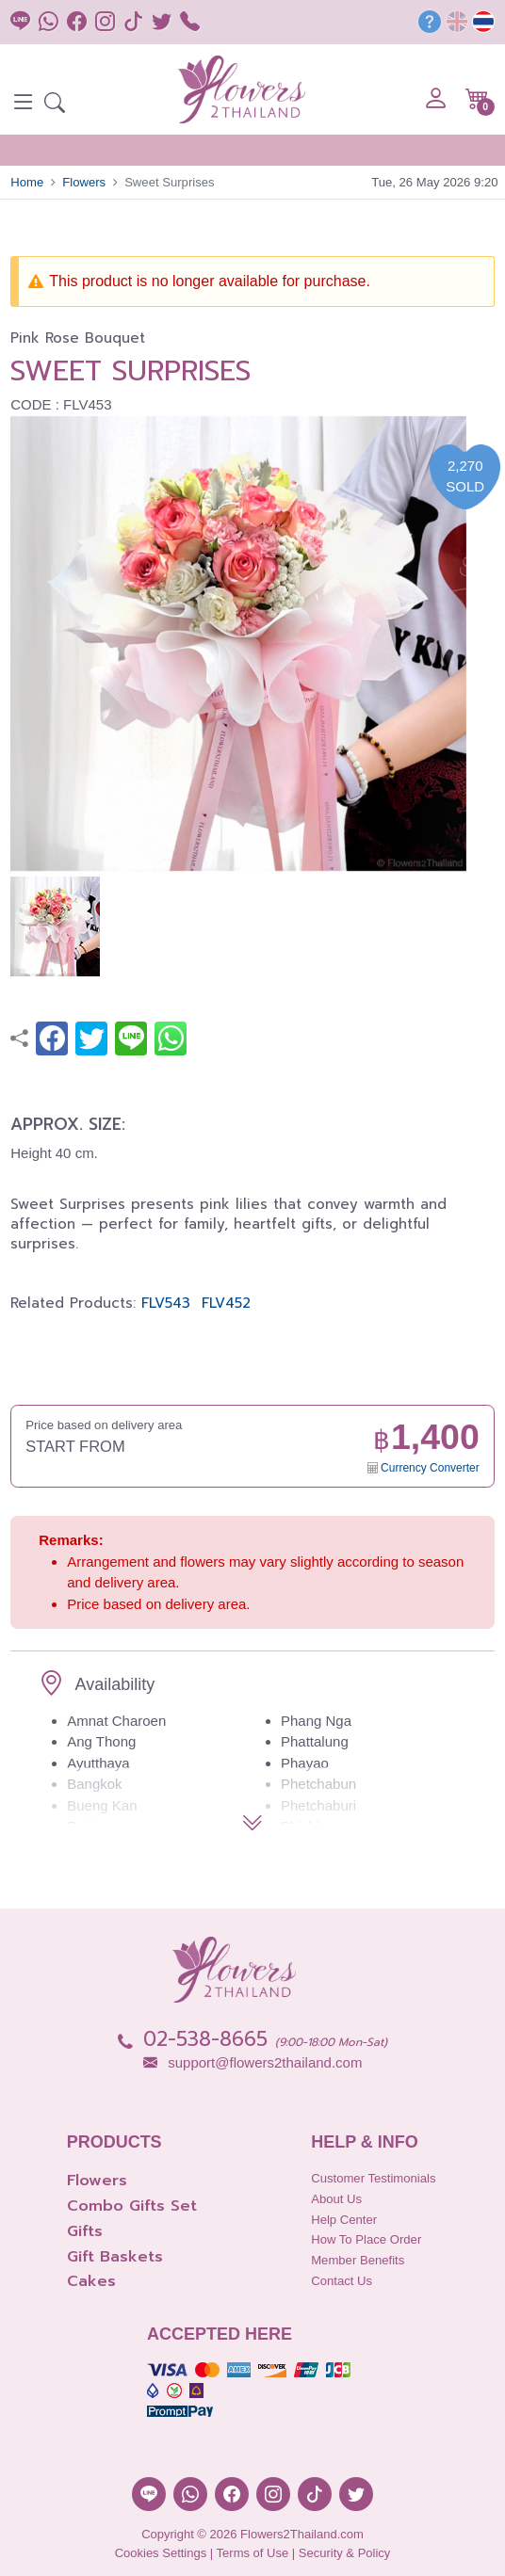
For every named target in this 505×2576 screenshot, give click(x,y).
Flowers (84, 182)
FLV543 (165, 1303)
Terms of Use (253, 2553)
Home (26, 182)
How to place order (366, 2239)
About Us (336, 2199)
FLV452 (226, 1303)
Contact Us (341, 2281)
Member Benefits (357, 2260)
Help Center (344, 2220)
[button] (54, 105)
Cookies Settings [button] (161, 2553)
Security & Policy (345, 2553)
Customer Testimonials (373, 2178)
